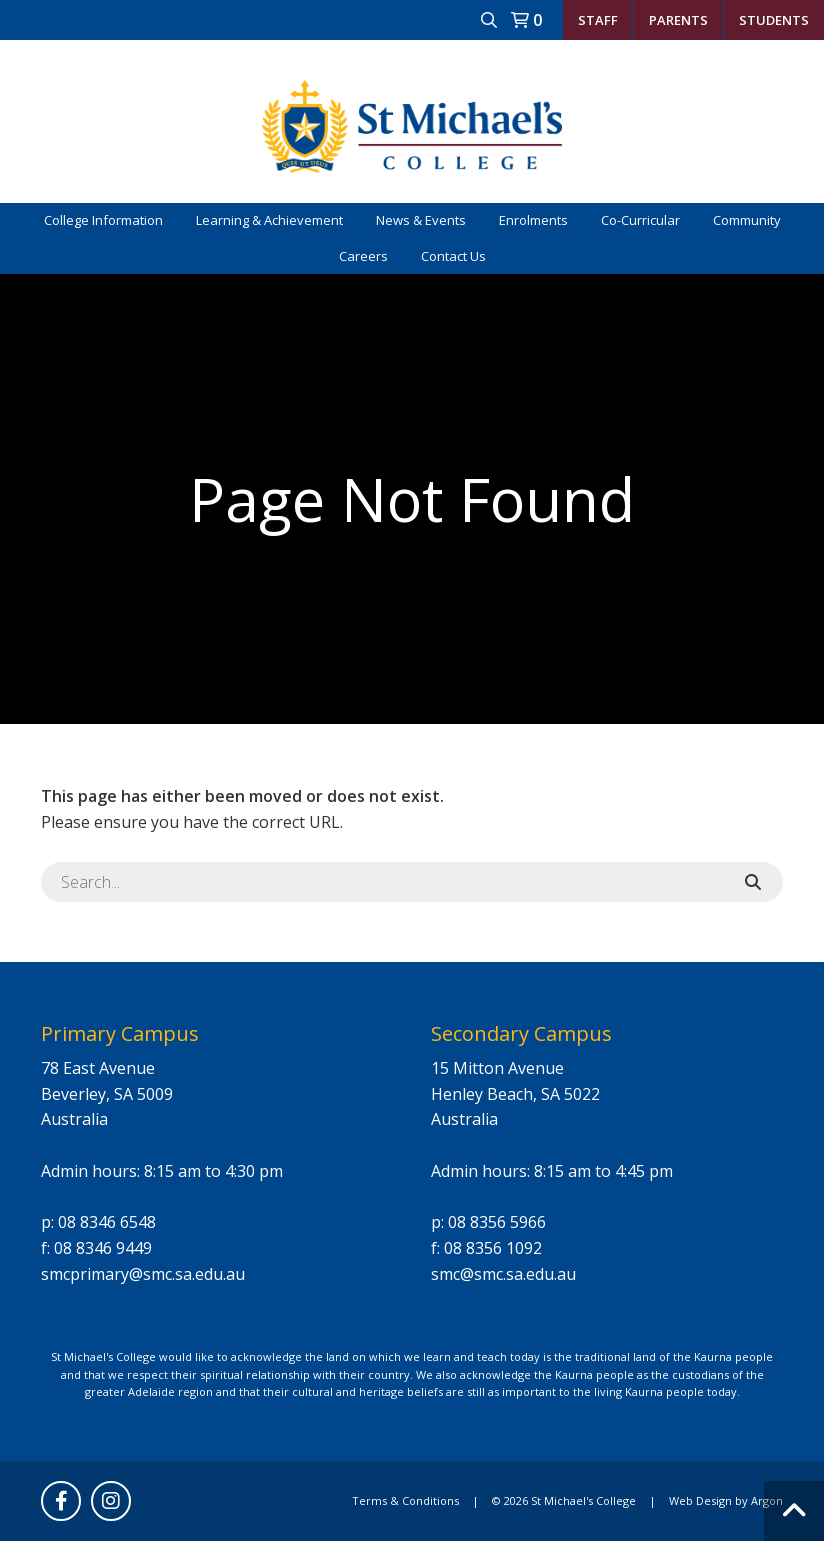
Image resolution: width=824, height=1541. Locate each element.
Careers (363, 256)
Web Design (700, 1500)
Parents (678, 20)
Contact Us (453, 256)
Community (747, 220)
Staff (598, 20)
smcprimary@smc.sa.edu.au (143, 1274)
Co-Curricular (640, 220)
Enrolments (533, 220)
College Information (103, 220)
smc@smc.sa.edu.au (503, 1274)
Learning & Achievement (269, 220)
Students (774, 20)
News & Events (421, 220)
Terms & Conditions (405, 1500)
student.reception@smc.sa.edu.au (620, 59)
